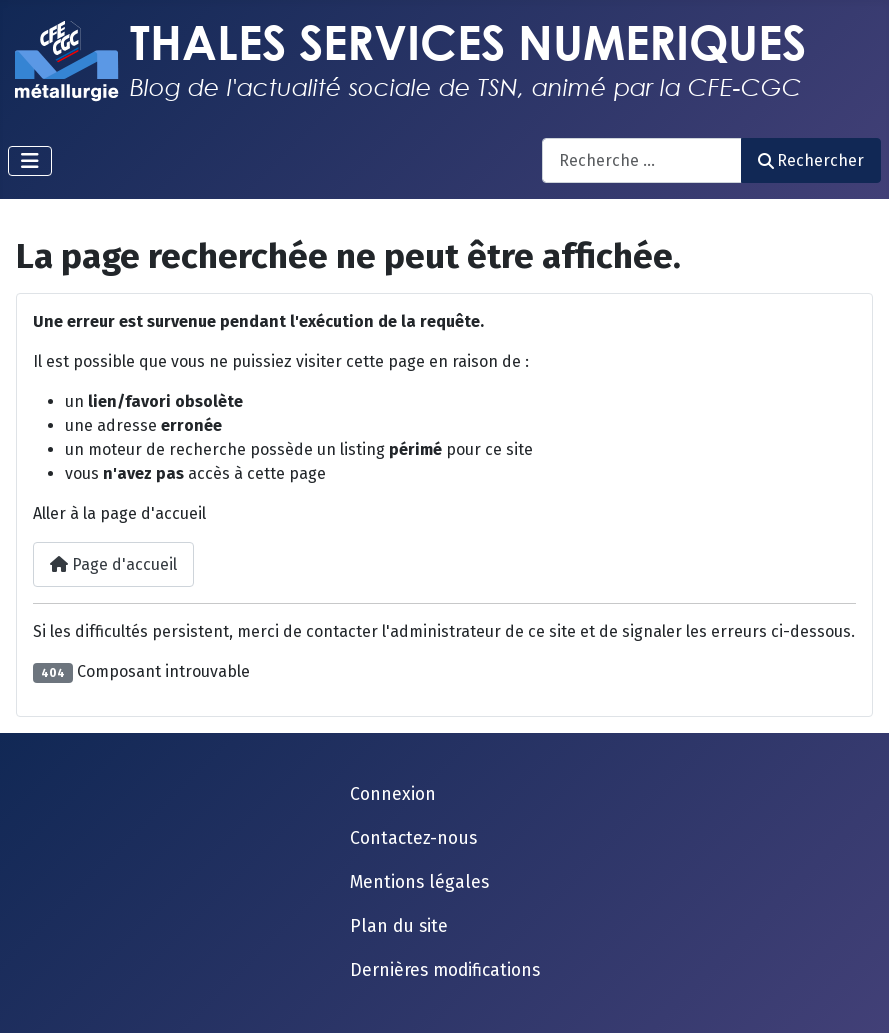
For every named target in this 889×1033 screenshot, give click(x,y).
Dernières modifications (445, 970)
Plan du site (399, 926)
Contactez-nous (413, 838)
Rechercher (811, 160)
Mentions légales (419, 882)
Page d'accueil (113, 564)
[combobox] (642, 160)
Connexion (393, 794)
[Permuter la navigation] (30, 161)
